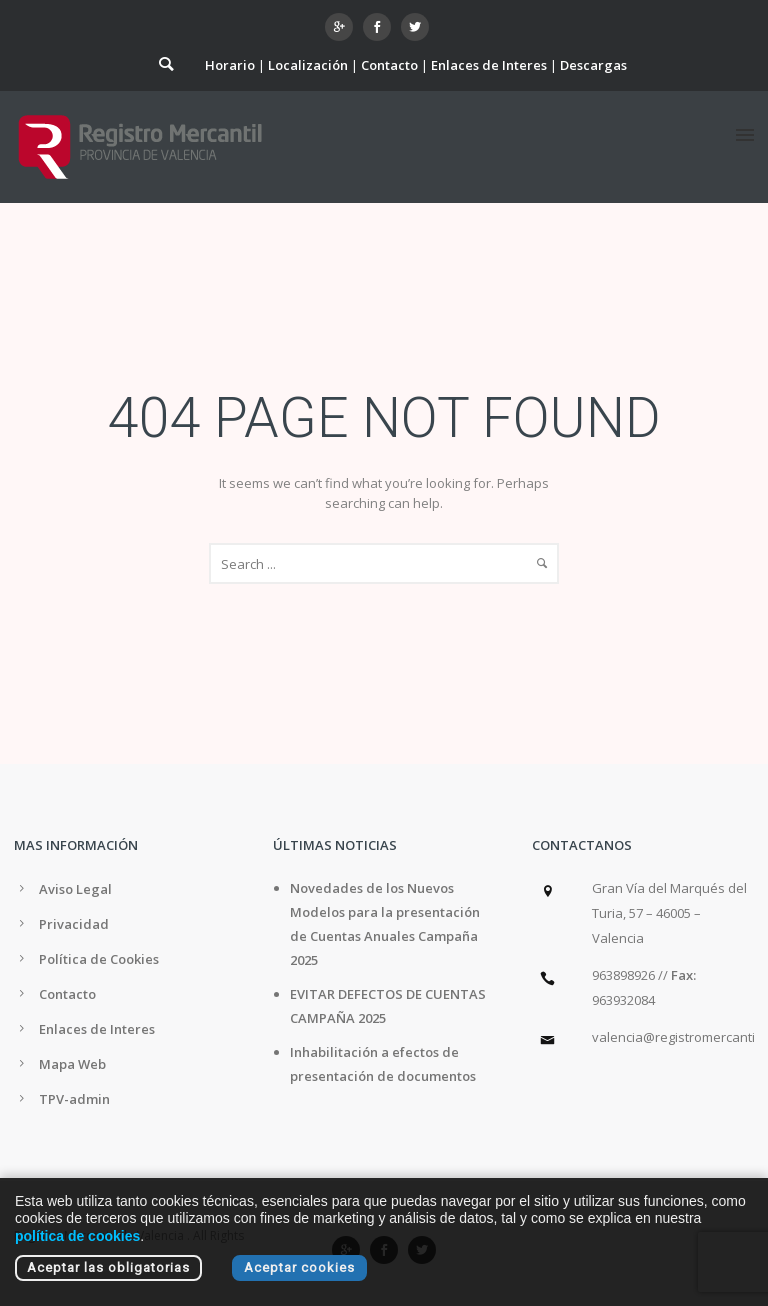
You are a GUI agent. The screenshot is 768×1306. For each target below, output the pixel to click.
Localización (308, 65)
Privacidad (74, 924)
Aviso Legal (75, 889)
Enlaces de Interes (489, 65)
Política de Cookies (99, 959)
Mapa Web (72, 1064)
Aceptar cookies (299, 1267)
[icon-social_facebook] (382, 27)
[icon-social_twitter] (415, 27)
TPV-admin (74, 1099)
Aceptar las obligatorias (108, 1267)
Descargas (593, 65)
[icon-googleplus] (344, 27)
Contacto (389, 65)
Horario (230, 65)
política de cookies (77, 1236)
